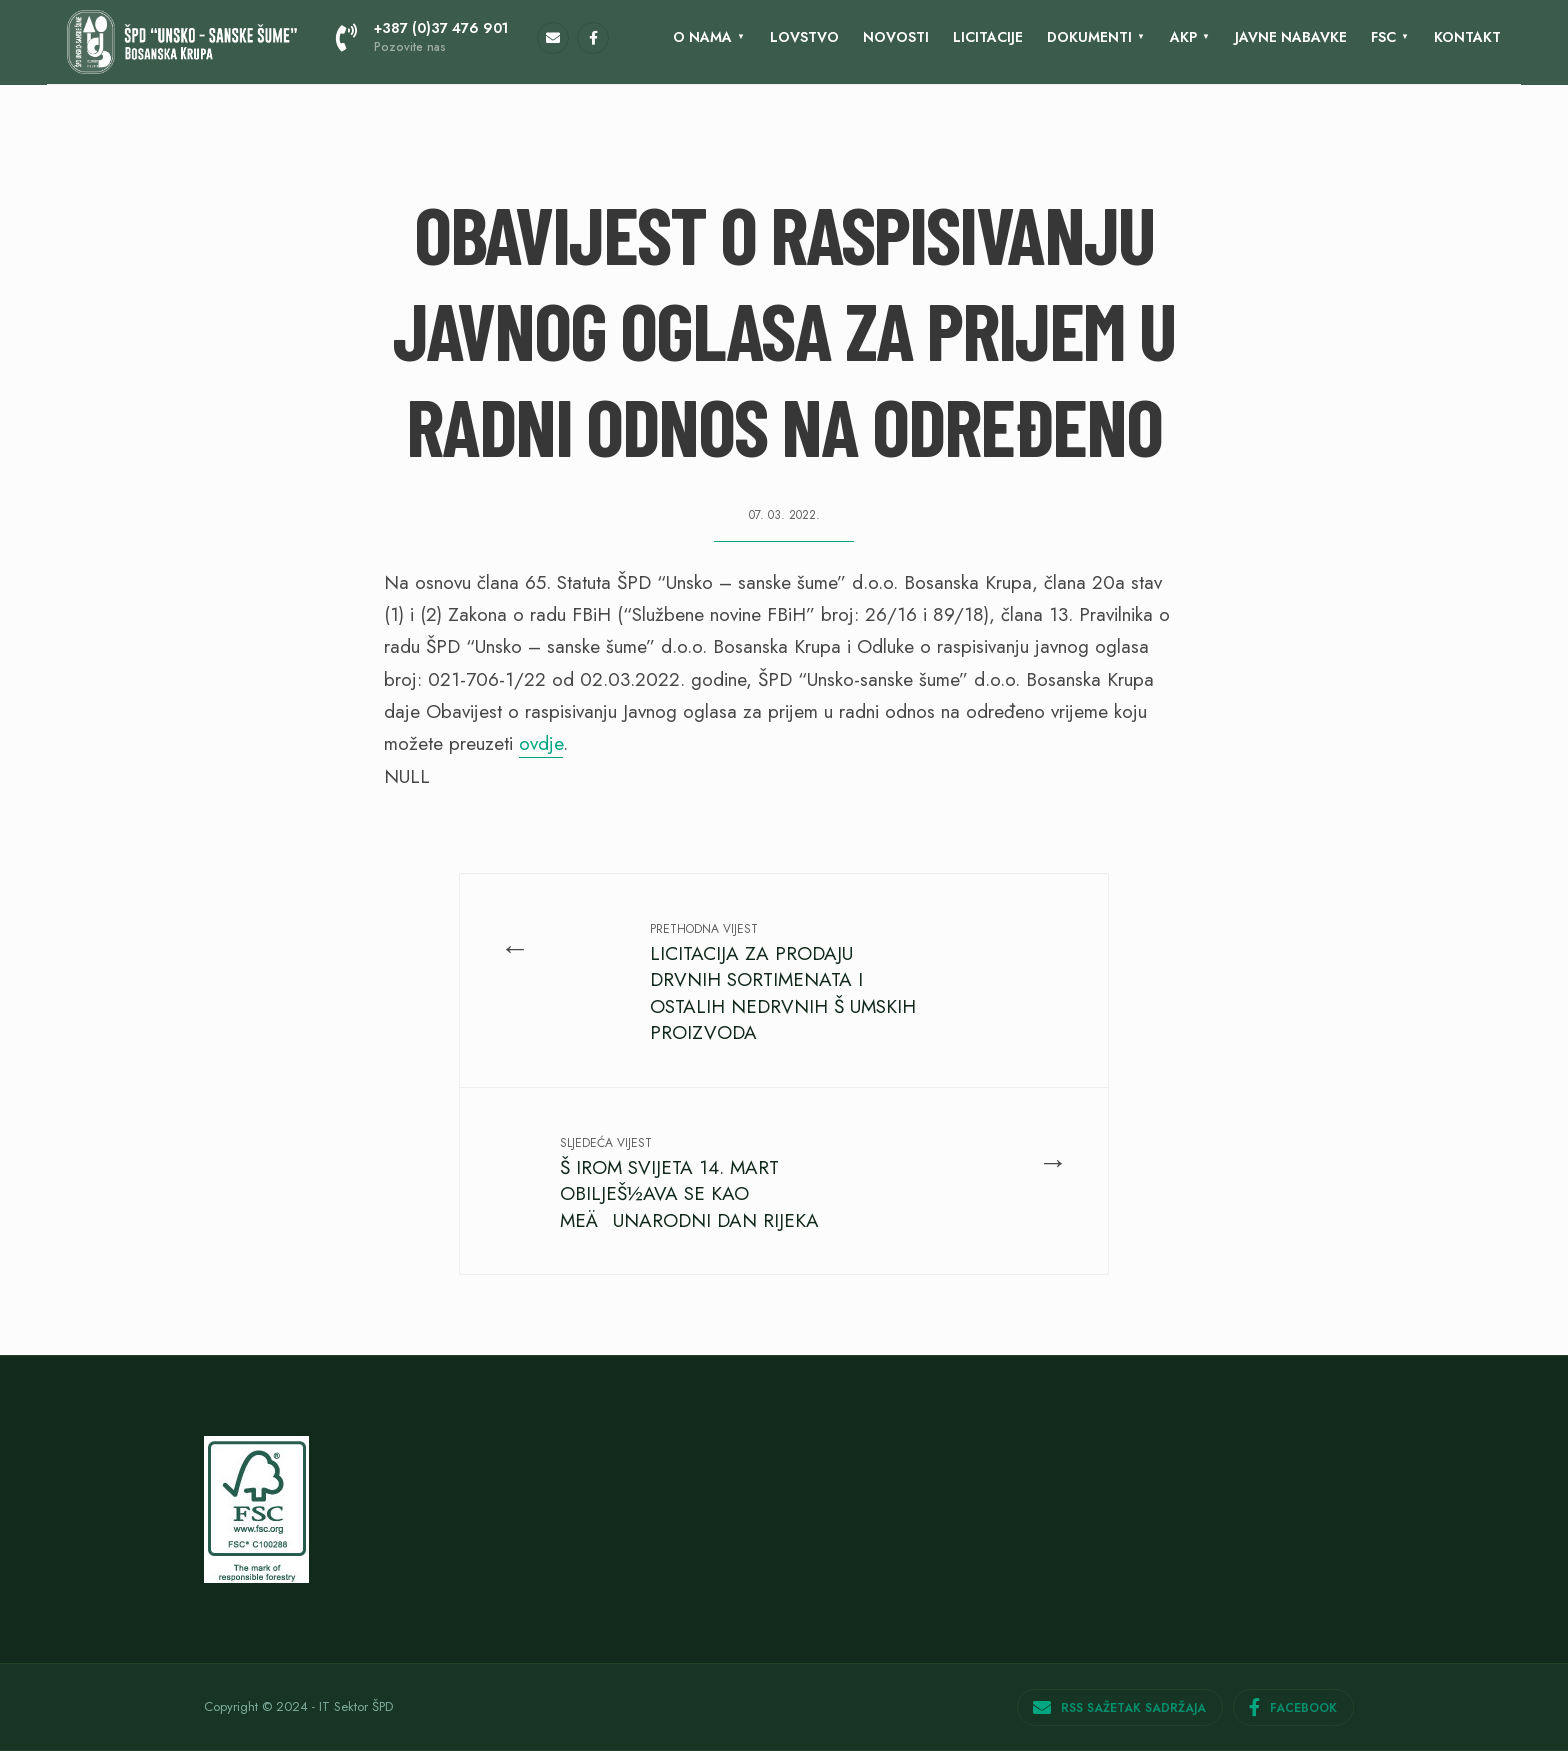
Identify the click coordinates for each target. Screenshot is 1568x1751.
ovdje (541, 743)
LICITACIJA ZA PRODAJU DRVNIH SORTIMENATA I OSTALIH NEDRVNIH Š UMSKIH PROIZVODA (783, 983)
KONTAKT (1467, 37)
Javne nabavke (1291, 37)
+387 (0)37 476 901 (422, 37)
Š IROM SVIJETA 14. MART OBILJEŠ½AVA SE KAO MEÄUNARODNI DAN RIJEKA (689, 1184)
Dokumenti (1089, 37)
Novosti (896, 37)
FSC (1383, 37)
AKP (1183, 37)
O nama (702, 37)
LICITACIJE (988, 37)
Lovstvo (804, 37)
